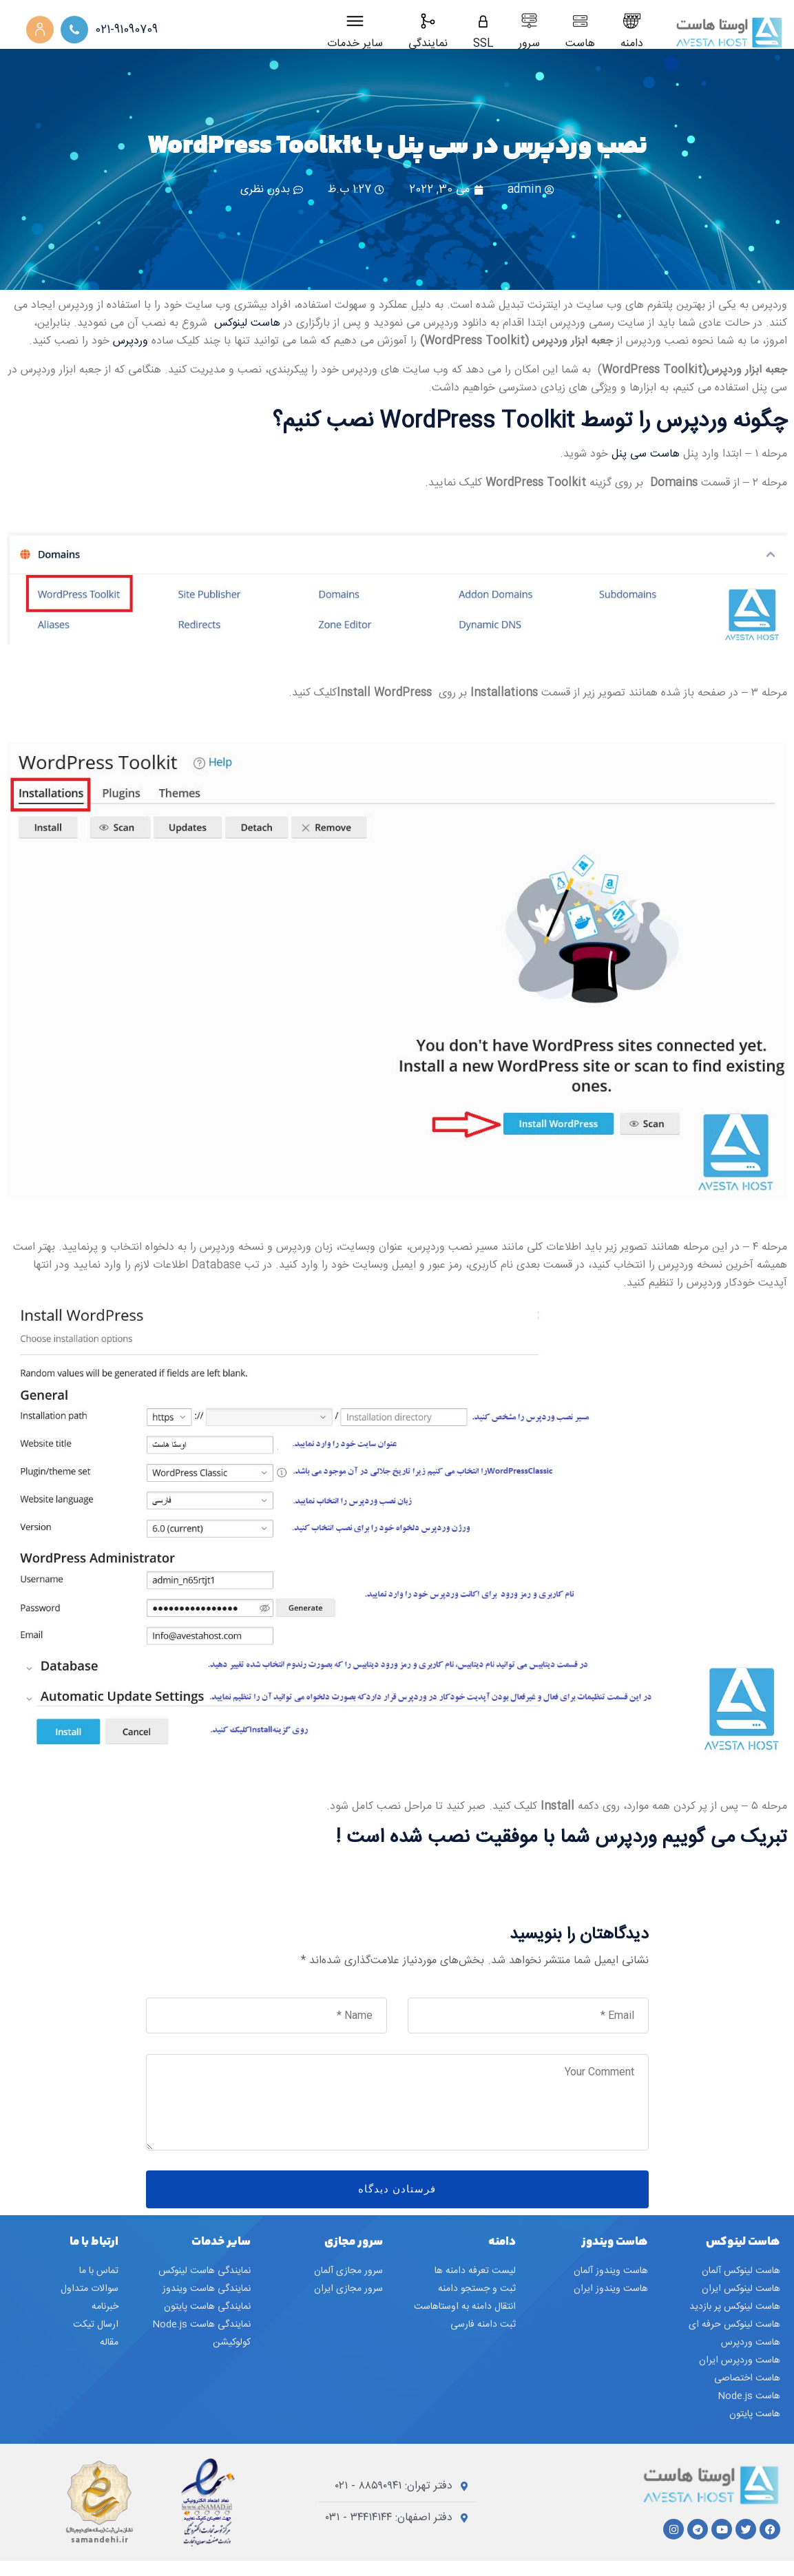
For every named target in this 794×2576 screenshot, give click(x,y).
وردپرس (132, 357)
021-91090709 (126, 30)
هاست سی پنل (647, 469)
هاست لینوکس (247, 339)
